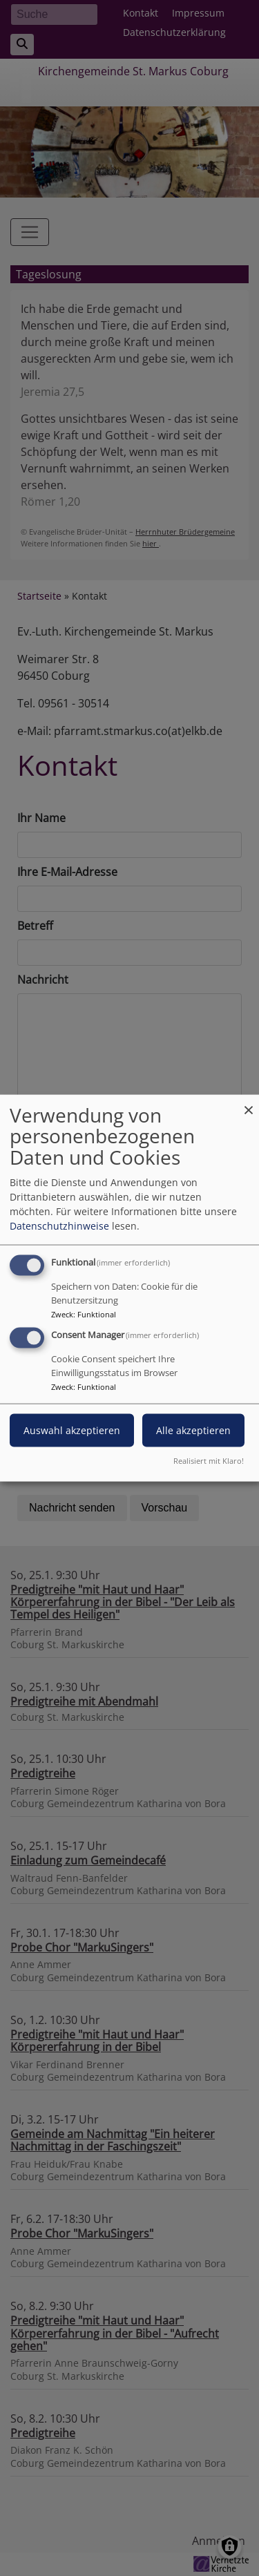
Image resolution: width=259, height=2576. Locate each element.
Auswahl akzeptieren (71, 1430)
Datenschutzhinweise (59, 1225)
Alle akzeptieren (193, 1430)
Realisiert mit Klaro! (208, 1461)
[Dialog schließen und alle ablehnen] (248, 1103)
